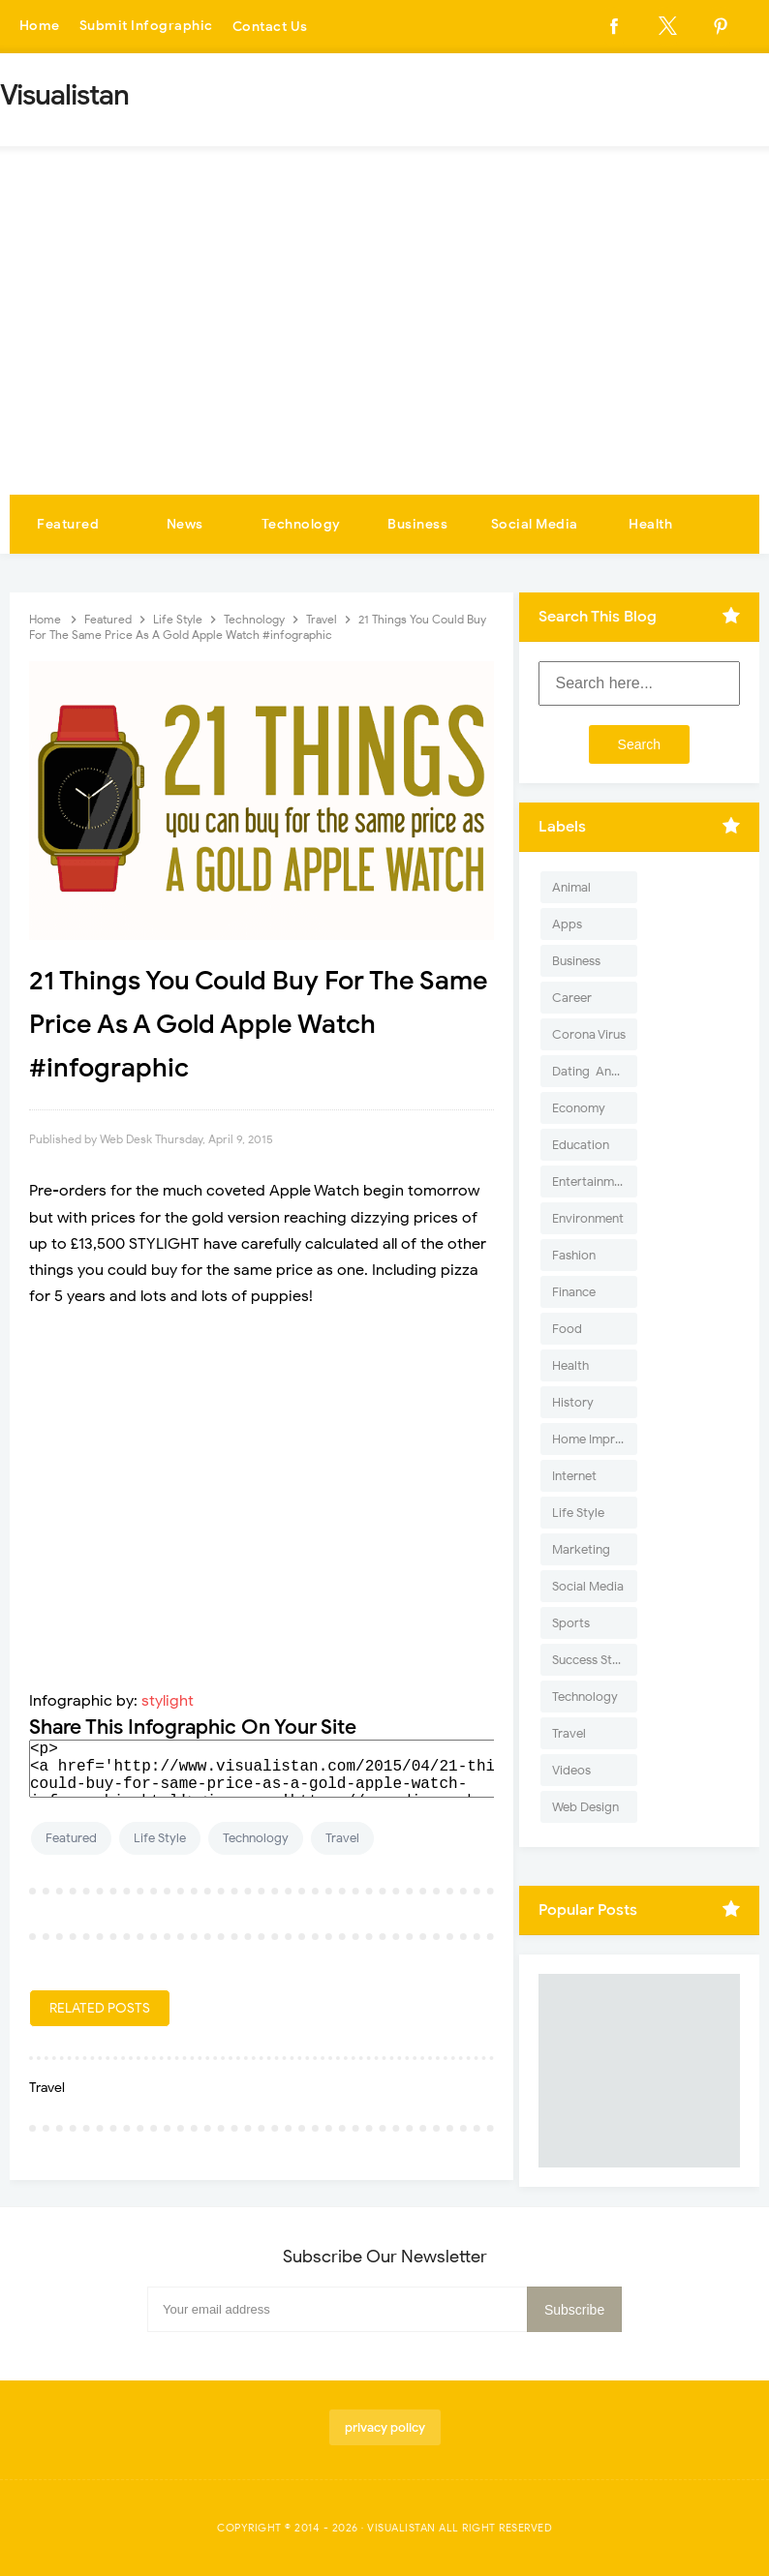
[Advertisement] (384, 349)
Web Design (585, 1807)
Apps (567, 924)
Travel (342, 1838)
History (573, 1402)
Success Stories (594, 1660)
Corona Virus (589, 1034)
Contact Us (270, 26)
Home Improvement (594, 1439)
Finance (574, 1292)
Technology (301, 524)
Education (580, 1144)
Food (567, 1328)
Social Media (534, 524)
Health (650, 524)
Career (572, 997)
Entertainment (592, 1181)
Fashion (574, 1255)
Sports (571, 1623)
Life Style (160, 1838)
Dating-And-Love (594, 1071)
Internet (574, 1476)
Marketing (581, 1549)
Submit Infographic (146, 26)
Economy (578, 1108)
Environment (588, 1218)
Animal (571, 887)
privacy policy (385, 2427)
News (185, 524)
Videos (571, 1770)
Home (39, 26)
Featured (68, 524)
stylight (167, 1701)
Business (417, 524)
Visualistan (401, 2527)
